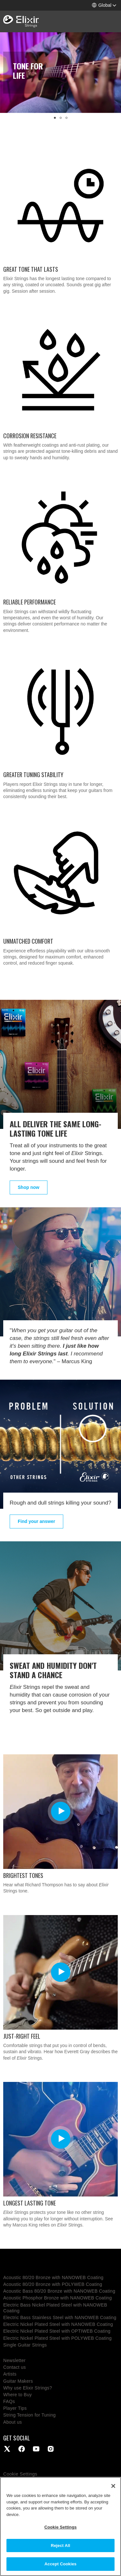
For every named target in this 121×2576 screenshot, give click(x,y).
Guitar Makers (18, 2381)
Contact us (14, 2367)
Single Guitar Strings (25, 2345)
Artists (9, 2374)
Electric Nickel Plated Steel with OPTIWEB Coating (56, 2331)
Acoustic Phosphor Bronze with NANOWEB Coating (57, 2297)
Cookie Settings (20, 2474)
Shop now (28, 1187)
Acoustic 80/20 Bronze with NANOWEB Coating (53, 2277)
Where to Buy (17, 2394)
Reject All (60, 2545)
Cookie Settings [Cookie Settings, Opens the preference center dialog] (60, 2527)
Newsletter (14, 2360)
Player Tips (15, 2408)
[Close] (113, 2486)
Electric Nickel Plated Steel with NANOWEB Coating (58, 2324)
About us (12, 2422)
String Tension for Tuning (29, 2415)
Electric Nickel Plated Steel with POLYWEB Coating (57, 2338)
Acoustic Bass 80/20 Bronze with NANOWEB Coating (59, 2291)
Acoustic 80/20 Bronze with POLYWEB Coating (52, 2284)
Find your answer (36, 1521)
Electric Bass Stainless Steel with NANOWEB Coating (59, 2317)
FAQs (9, 2401)
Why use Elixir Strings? (27, 2387)
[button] (104, 5)
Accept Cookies (60, 2564)
